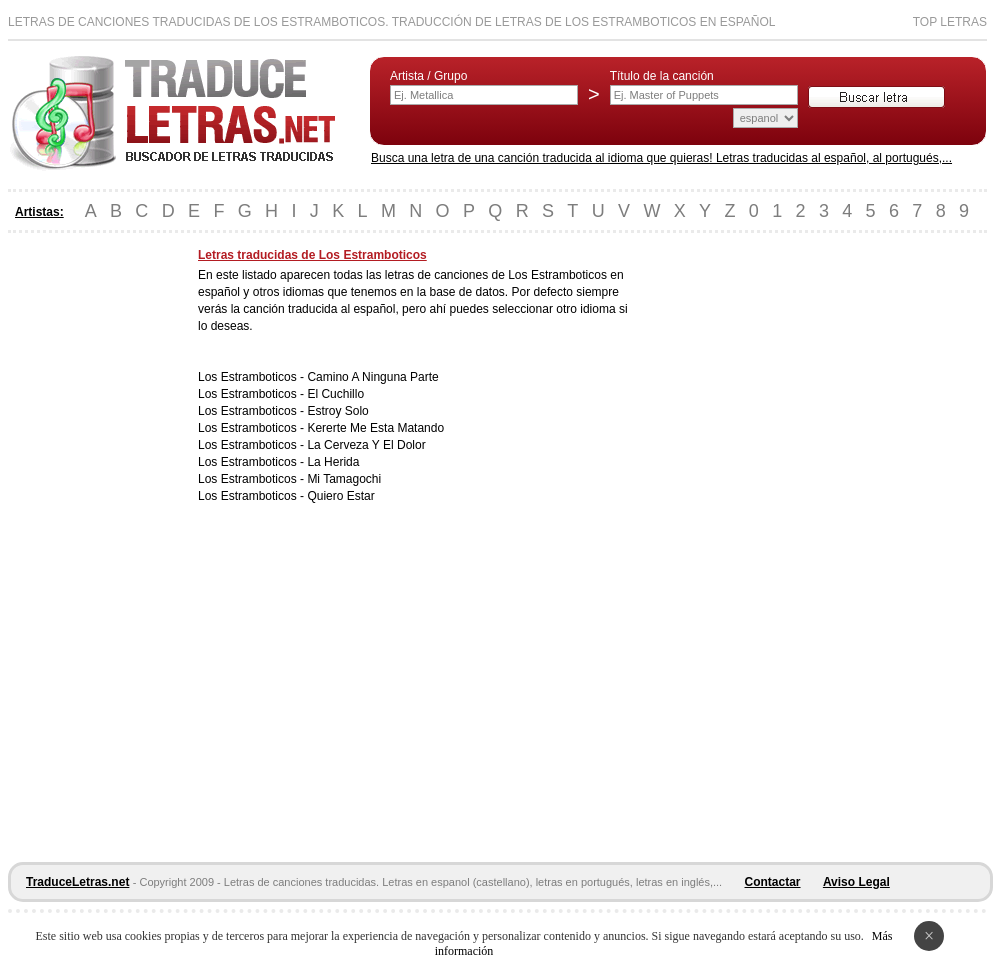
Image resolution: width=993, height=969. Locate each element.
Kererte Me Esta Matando (375, 428)
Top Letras (950, 22)
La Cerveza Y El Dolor (366, 445)
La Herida (333, 462)
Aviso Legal (856, 882)
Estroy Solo (337, 411)
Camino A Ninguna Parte (372, 377)
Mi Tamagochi (344, 479)
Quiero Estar (340, 496)
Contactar (773, 882)
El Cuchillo (335, 394)
